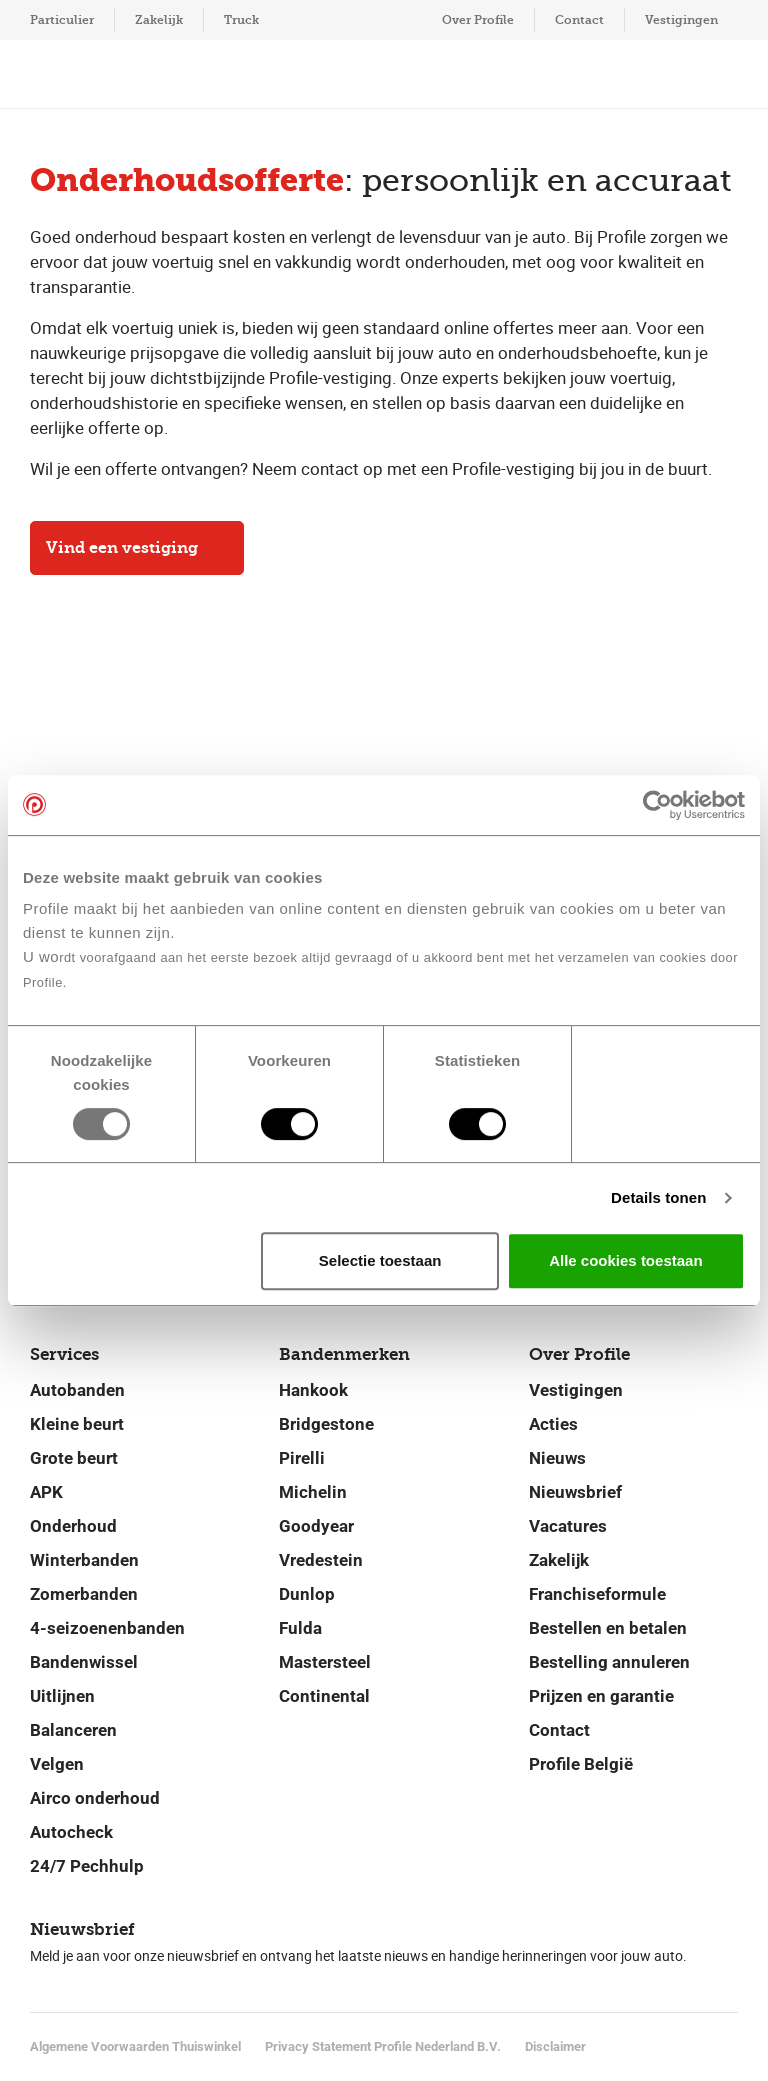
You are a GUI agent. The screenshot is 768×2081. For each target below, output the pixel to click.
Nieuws (557, 1458)
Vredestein (321, 1560)
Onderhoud (73, 1526)
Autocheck (71, 1832)
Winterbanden (84, 1560)
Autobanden (77, 1390)
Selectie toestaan (380, 1260)
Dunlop (307, 1594)
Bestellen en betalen (608, 1628)
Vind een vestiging (137, 547)
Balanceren (73, 1730)
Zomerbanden (84, 1594)
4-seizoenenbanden (107, 1628)
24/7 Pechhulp (87, 1866)
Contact (579, 20)
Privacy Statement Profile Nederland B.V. (383, 2046)
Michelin (313, 1492)
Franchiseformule (597, 1594)
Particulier (62, 20)
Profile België (581, 1764)
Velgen (57, 1764)
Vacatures (568, 1526)
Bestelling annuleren (609, 1662)
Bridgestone (326, 1424)
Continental (324, 1696)
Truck (241, 20)
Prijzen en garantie (601, 1696)
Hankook (313, 1390)
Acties (553, 1424)
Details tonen (658, 1197)
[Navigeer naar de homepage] (382, 74)
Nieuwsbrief (575, 1492)
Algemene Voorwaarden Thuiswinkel (135, 2046)
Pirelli (302, 1458)
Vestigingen (681, 20)
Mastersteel (325, 1662)
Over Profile (478, 20)
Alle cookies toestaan (625, 1260)
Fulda (300, 1628)
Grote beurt (74, 1458)
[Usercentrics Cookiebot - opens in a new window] (657, 805)
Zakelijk (159, 20)
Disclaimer (555, 2046)
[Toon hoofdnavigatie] (60, 74)
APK (46, 1492)
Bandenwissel (84, 1662)
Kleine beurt (77, 1424)
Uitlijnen (62, 1696)
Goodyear (316, 1526)
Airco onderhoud (95, 1798)
